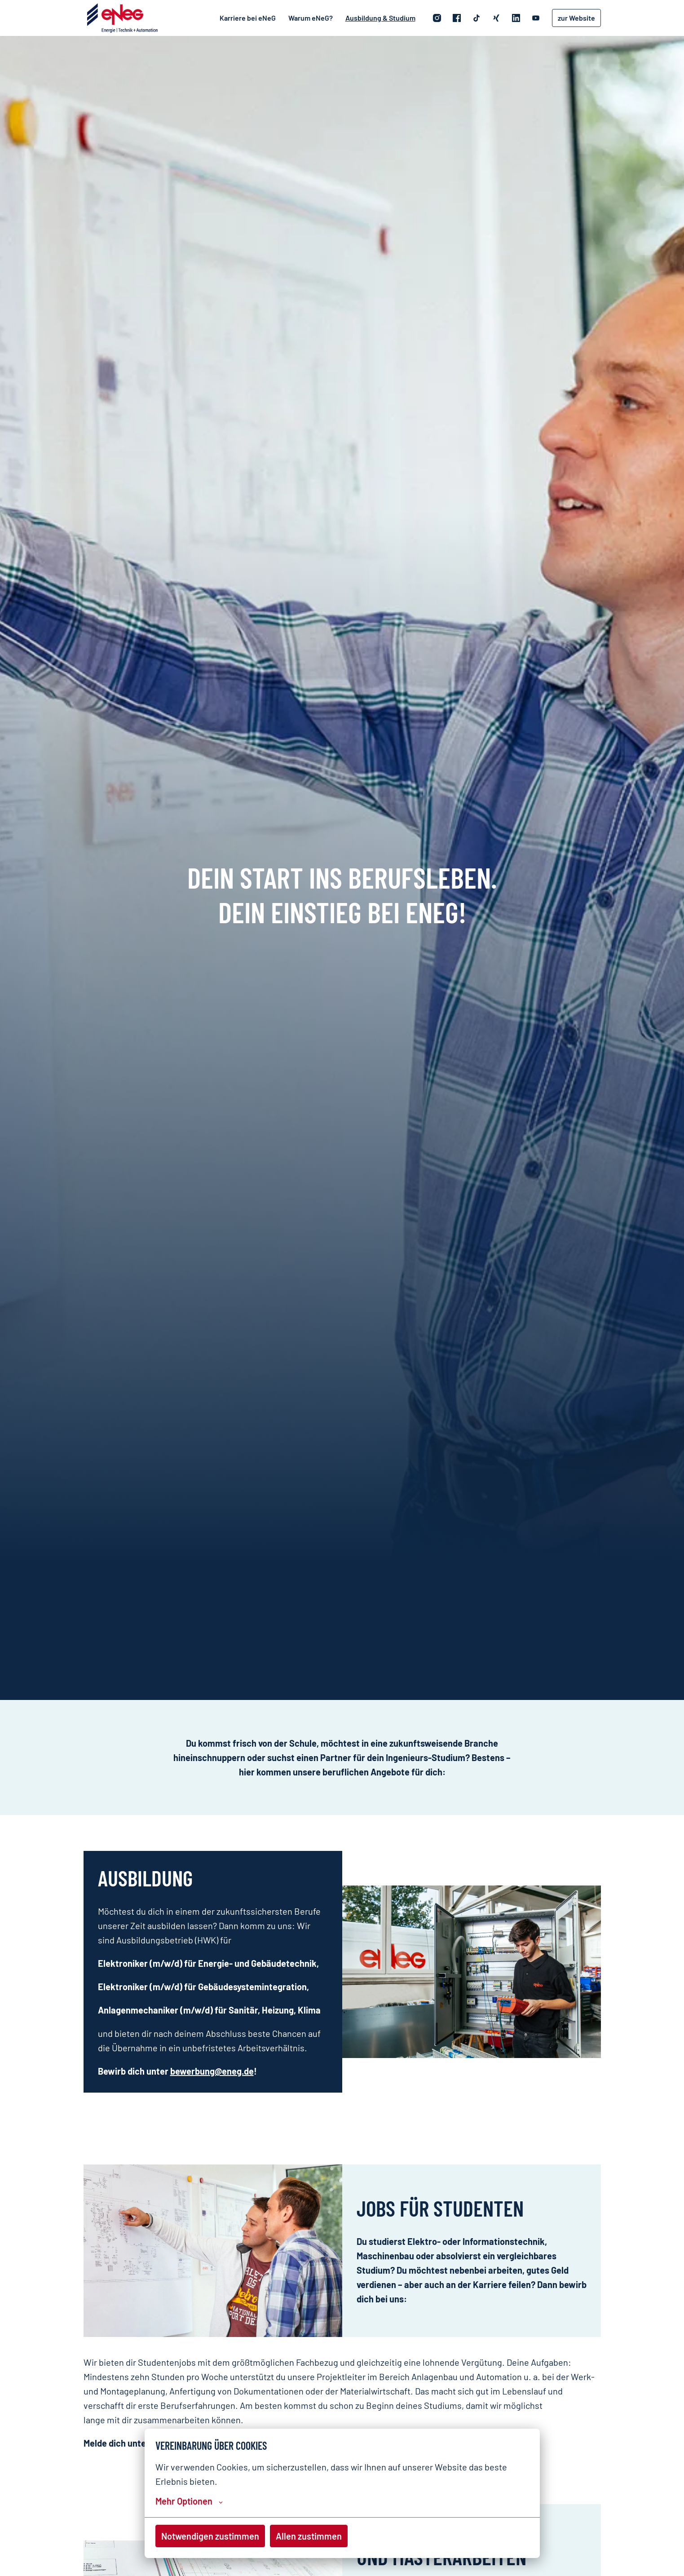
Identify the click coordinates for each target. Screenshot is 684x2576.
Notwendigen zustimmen (210, 2536)
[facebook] (457, 18)
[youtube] (536, 18)
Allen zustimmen (309, 2536)
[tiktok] (476, 18)
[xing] (496, 18)
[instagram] (437, 18)
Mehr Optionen (189, 2501)
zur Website (576, 17)
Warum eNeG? (310, 17)
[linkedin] (516, 18)
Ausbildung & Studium (380, 17)
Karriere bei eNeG (248, 17)
